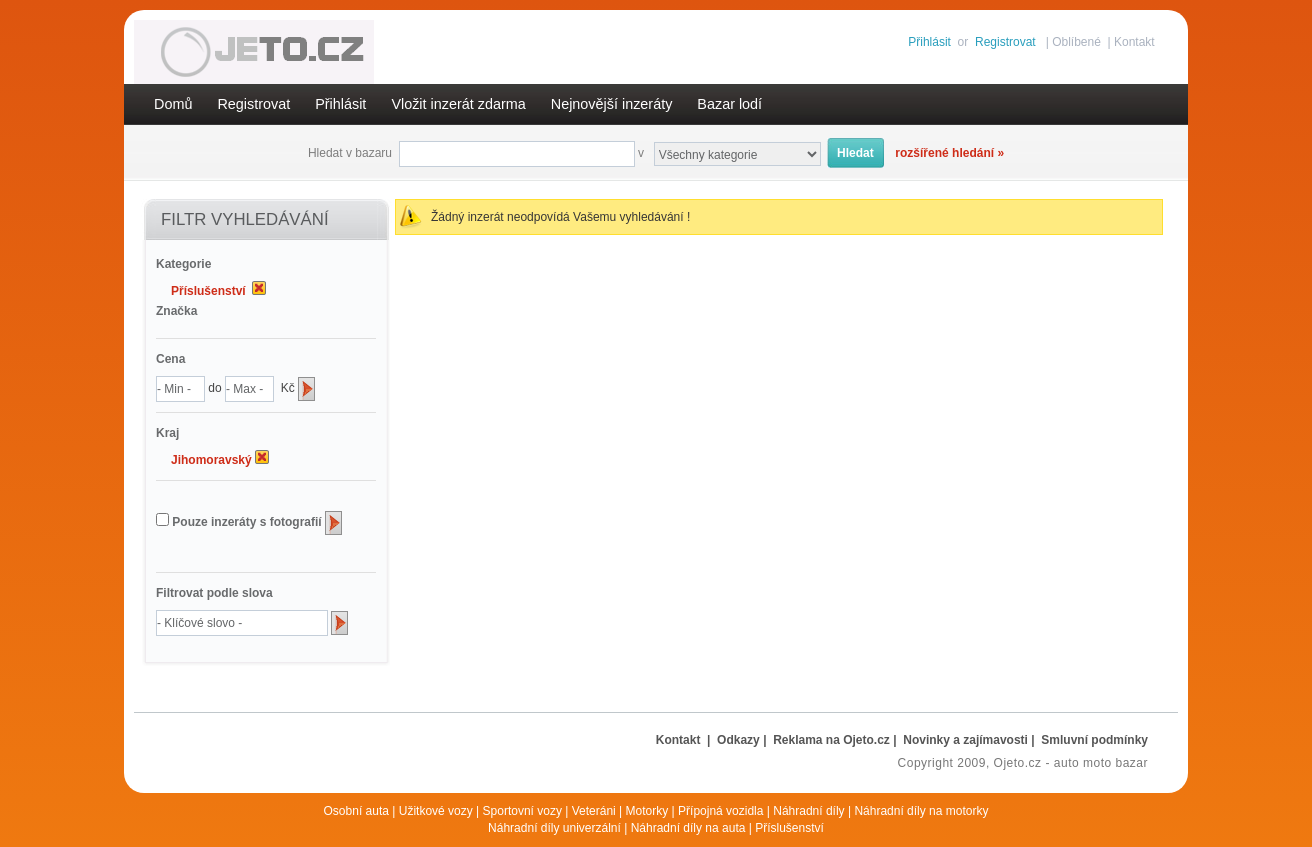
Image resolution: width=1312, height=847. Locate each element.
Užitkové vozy (436, 811)
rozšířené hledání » (949, 153)
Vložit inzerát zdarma (458, 104)
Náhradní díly (808, 811)
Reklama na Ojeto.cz (831, 740)
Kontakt (1134, 42)
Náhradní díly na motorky (921, 811)
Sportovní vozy (522, 811)
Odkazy (738, 740)
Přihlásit (929, 42)
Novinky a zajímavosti (965, 740)
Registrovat (1005, 42)
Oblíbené (1076, 42)
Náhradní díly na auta (688, 828)
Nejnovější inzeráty (612, 104)
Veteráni (594, 811)
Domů (173, 104)
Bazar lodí (729, 104)
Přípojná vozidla (720, 811)
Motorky (647, 811)
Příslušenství (789, 828)
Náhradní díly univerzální (554, 828)
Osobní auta (356, 811)
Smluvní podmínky (1094, 740)
